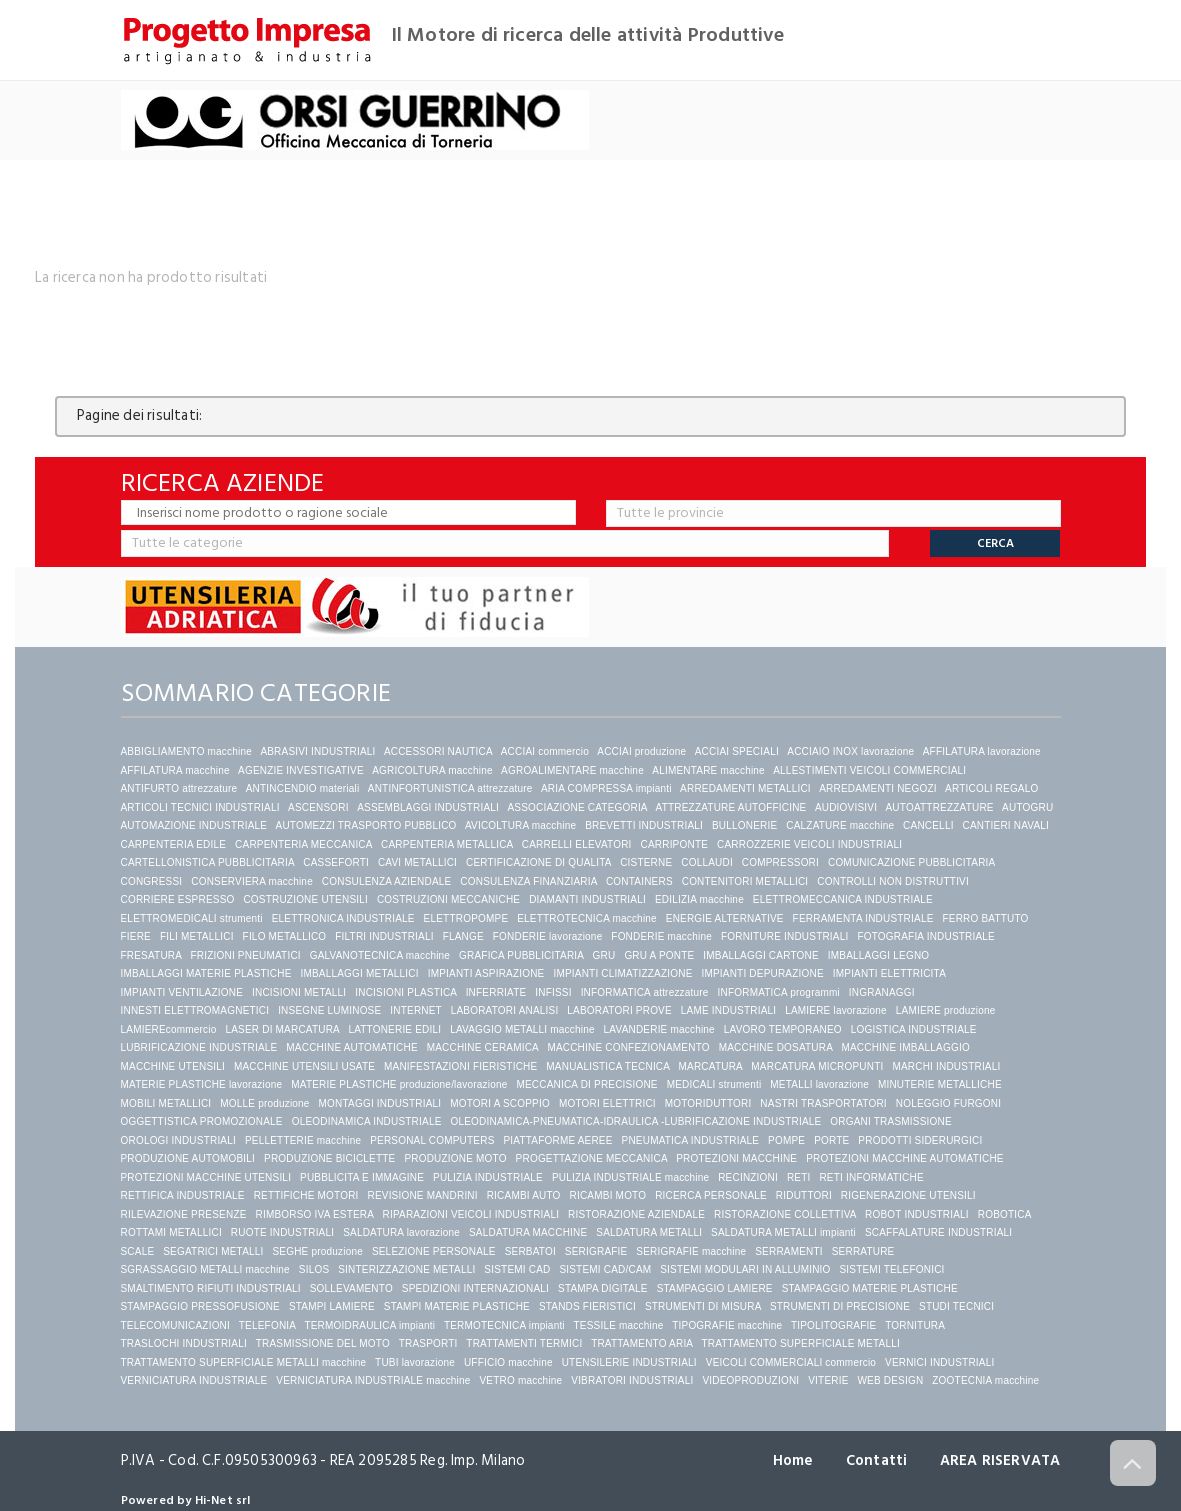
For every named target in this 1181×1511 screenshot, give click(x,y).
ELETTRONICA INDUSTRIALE (343, 918)
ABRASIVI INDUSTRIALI (317, 751)
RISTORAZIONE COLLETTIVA (785, 1214)
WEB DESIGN (890, 1380)
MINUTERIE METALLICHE (940, 1084)
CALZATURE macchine (840, 825)
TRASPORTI (428, 1343)
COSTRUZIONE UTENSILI (305, 899)
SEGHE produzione (317, 1251)
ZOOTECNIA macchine (985, 1380)
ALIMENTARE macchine (708, 770)
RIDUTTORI (804, 1195)
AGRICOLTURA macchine (432, 770)
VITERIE (828, 1380)
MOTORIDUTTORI (708, 1103)
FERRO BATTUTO (985, 918)
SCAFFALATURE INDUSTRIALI (938, 1232)
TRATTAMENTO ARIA (642, 1343)
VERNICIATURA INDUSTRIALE (194, 1380)
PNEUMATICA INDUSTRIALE (691, 1140)
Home (790, 1460)
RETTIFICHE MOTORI (306, 1195)
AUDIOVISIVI (846, 807)
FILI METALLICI (197, 936)
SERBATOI (530, 1251)
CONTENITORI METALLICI (745, 881)
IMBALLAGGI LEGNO (879, 955)
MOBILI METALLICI (166, 1103)
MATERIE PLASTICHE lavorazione (202, 1084)
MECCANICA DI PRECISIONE (586, 1084)
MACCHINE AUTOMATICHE (351, 1047)
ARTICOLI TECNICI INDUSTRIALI (200, 807)
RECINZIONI (748, 1177)
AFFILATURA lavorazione (982, 751)
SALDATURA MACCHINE (528, 1232)
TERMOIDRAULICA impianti (369, 1325)
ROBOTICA (1004, 1214)
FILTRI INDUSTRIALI (384, 936)
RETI (799, 1177)
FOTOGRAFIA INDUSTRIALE (926, 936)
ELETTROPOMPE (466, 918)
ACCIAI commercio (545, 751)
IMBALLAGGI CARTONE (761, 955)
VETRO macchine (521, 1380)
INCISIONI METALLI (299, 992)
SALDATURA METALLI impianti (783, 1232)
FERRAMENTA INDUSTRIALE (863, 918)
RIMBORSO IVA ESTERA (315, 1214)
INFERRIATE (496, 992)
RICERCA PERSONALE (711, 1195)
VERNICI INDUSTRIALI (939, 1362)
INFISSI (553, 992)
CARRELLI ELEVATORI (577, 844)
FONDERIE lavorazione (548, 936)
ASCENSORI (318, 807)
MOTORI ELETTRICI (607, 1103)
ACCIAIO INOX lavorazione (850, 751)
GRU (604, 955)
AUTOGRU (1027, 807)
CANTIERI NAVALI (1006, 825)
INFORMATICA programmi (779, 992)
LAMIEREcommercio (169, 1029)
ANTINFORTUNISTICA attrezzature (450, 788)
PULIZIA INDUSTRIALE (488, 1177)
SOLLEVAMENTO (351, 1288)
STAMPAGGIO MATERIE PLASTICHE (870, 1288)
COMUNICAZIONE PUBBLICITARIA (911, 862)
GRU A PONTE (659, 955)
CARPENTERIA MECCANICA (303, 844)
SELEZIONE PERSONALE (434, 1251)
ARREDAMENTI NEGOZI (878, 788)
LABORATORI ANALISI (505, 1010)
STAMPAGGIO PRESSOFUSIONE (200, 1306)
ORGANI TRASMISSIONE (890, 1121)
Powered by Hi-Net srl (186, 1500)
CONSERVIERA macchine (252, 881)
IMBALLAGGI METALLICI (359, 973)
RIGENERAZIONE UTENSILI (908, 1195)
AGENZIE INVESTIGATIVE (301, 770)
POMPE (786, 1140)
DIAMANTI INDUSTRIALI (587, 899)
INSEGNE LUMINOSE (329, 1010)
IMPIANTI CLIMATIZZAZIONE (622, 973)
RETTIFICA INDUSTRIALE (183, 1195)
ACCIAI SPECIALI (737, 751)
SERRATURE (863, 1251)
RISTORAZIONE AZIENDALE (636, 1214)
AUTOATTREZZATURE (940, 807)
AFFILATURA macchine (175, 770)
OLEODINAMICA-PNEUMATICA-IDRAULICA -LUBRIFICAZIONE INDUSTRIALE (635, 1121)
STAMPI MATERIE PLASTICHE (457, 1306)
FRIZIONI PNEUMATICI (246, 955)
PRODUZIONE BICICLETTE (329, 1158)
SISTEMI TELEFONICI (891, 1269)
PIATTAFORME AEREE (557, 1140)
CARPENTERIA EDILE (174, 844)
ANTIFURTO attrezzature (179, 788)
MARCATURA (711, 1066)
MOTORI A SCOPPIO (500, 1103)
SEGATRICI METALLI (213, 1251)
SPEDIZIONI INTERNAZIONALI (475, 1288)
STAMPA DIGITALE (603, 1288)
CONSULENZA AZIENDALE (387, 881)
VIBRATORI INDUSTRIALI (632, 1380)
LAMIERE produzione (946, 1010)
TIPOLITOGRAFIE (833, 1325)
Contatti (875, 1460)
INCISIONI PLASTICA (405, 992)
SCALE (138, 1251)
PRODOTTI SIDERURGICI (920, 1140)
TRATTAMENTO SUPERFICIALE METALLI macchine (244, 1362)
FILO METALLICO (285, 936)
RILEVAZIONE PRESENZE (184, 1214)
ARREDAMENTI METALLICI (745, 788)
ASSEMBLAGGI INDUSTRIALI (428, 807)
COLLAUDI (707, 862)
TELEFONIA (267, 1325)
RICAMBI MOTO (608, 1195)
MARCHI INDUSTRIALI (946, 1066)
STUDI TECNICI (956, 1306)
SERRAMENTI (789, 1251)
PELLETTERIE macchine (303, 1140)
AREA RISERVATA (1000, 1460)
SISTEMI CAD (517, 1269)
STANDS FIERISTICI (587, 1306)
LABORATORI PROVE (619, 1010)
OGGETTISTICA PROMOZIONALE (202, 1121)
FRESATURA (151, 955)
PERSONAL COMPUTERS (432, 1140)
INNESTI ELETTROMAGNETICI (195, 1010)
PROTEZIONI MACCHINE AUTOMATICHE (905, 1158)
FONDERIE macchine (661, 936)
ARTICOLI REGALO (991, 788)
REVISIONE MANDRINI (422, 1195)
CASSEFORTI (336, 862)
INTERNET (415, 1010)
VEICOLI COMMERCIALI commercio (791, 1362)
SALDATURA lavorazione (401, 1232)
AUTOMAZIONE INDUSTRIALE (194, 825)
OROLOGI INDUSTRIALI (179, 1140)
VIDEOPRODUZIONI (750, 1380)
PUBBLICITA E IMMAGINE (362, 1177)
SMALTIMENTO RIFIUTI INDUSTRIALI (211, 1288)
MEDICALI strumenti (714, 1084)
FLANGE (463, 936)
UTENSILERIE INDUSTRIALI (629, 1362)
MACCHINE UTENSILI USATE (304, 1066)
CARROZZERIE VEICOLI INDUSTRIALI (811, 844)
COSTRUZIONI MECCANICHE (448, 899)
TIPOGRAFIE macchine (727, 1325)
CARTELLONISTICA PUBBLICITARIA (208, 862)
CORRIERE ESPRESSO (178, 899)
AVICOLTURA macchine (520, 825)
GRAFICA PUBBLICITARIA (521, 955)
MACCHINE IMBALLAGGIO (905, 1047)
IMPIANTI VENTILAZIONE (182, 992)
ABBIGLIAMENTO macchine (186, 751)
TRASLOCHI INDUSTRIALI (184, 1343)
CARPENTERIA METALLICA (447, 844)
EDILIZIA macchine (699, 899)
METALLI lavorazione (819, 1084)
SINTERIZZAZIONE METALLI (406, 1269)
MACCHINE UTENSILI (173, 1066)
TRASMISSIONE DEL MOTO (323, 1343)
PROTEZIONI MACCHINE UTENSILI (206, 1177)
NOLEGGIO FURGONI (948, 1103)
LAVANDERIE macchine (659, 1029)
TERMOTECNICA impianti (504, 1325)
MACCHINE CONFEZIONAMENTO (628, 1047)
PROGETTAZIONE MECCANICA (592, 1158)
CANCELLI (928, 825)
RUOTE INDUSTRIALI (282, 1232)
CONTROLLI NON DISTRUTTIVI (893, 881)
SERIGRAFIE (596, 1251)
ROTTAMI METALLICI (171, 1232)
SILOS (314, 1269)
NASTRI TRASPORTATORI (823, 1103)
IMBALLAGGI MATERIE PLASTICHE (206, 973)
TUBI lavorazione (415, 1362)
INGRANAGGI (882, 992)
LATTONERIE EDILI (394, 1029)
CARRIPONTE (675, 844)
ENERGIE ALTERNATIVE (725, 918)
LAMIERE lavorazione (836, 1010)
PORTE (831, 1140)
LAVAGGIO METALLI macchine (522, 1029)
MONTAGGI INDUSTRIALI (380, 1103)
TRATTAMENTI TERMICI (524, 1343)
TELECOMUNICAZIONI (176, 1325)
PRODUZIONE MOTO (455, 1158)
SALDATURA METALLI (649, 1232)
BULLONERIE (744, 825)
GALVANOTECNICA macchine (380, 955)
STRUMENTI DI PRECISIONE (840, 1306)
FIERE (136, 936)
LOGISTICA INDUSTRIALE (914, 1029)
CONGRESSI (152, 881)
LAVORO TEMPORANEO (783, 1029)
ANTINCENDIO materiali (303, 788)
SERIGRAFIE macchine (691, 1251)
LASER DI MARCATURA (282, 1029)
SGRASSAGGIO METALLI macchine (205, 1269)
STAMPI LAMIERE (332, 1306)
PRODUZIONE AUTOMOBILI (188, 1158)
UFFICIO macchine (508, 1362)
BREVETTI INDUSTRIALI (644, 825)
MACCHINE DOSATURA (776, 1047)
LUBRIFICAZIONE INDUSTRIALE (199, 1047)
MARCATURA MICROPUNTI (817, 1066)
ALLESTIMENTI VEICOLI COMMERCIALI (869, 770)
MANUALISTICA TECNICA (607, 1066)
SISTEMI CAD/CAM (605, 1269)
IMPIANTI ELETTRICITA (889, 973)
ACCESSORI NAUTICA (438, 751)
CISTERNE (646, 862)
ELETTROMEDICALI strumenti (192, 918)
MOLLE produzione (264, 1103)
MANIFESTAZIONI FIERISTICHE (460, 1066)
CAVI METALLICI (417, 862)
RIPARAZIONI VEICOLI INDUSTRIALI (471, 1214)
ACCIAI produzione (641, 751)
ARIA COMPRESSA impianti (606, 788)
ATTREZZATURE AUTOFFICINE (731, 807)
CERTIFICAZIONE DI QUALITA (538, 862)
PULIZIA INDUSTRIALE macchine (630, 1177)
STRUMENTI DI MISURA (703, 1306)
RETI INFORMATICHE (871, 1177)
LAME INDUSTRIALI (728, 1010)
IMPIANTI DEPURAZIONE (762, 973)
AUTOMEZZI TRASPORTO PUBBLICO (366, 825)
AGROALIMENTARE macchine (572, 770)
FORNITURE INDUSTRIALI (785, 936)
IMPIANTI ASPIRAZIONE (486, 973)
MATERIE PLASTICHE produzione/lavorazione (399, 1084)
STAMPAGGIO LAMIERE (715, 1288)
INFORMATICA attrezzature (645, 992)
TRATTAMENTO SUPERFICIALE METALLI (800, 1343)
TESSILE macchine (619, 1325)
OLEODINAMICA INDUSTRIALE (367, 1121)
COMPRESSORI (780, 862)
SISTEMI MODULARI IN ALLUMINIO (745, 1269)
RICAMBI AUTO (524, 1195)
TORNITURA (914, 1325)
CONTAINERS (639, 881)
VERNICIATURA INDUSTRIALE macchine (373, 1380)
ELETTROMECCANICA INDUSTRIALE (843, 899)
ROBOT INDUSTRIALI (917, 1214)
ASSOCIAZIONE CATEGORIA (577, 807)
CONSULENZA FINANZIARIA (528, 881)
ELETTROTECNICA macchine (587, 918)
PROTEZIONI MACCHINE (736, 1158)
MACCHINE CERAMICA (483, 1047)
